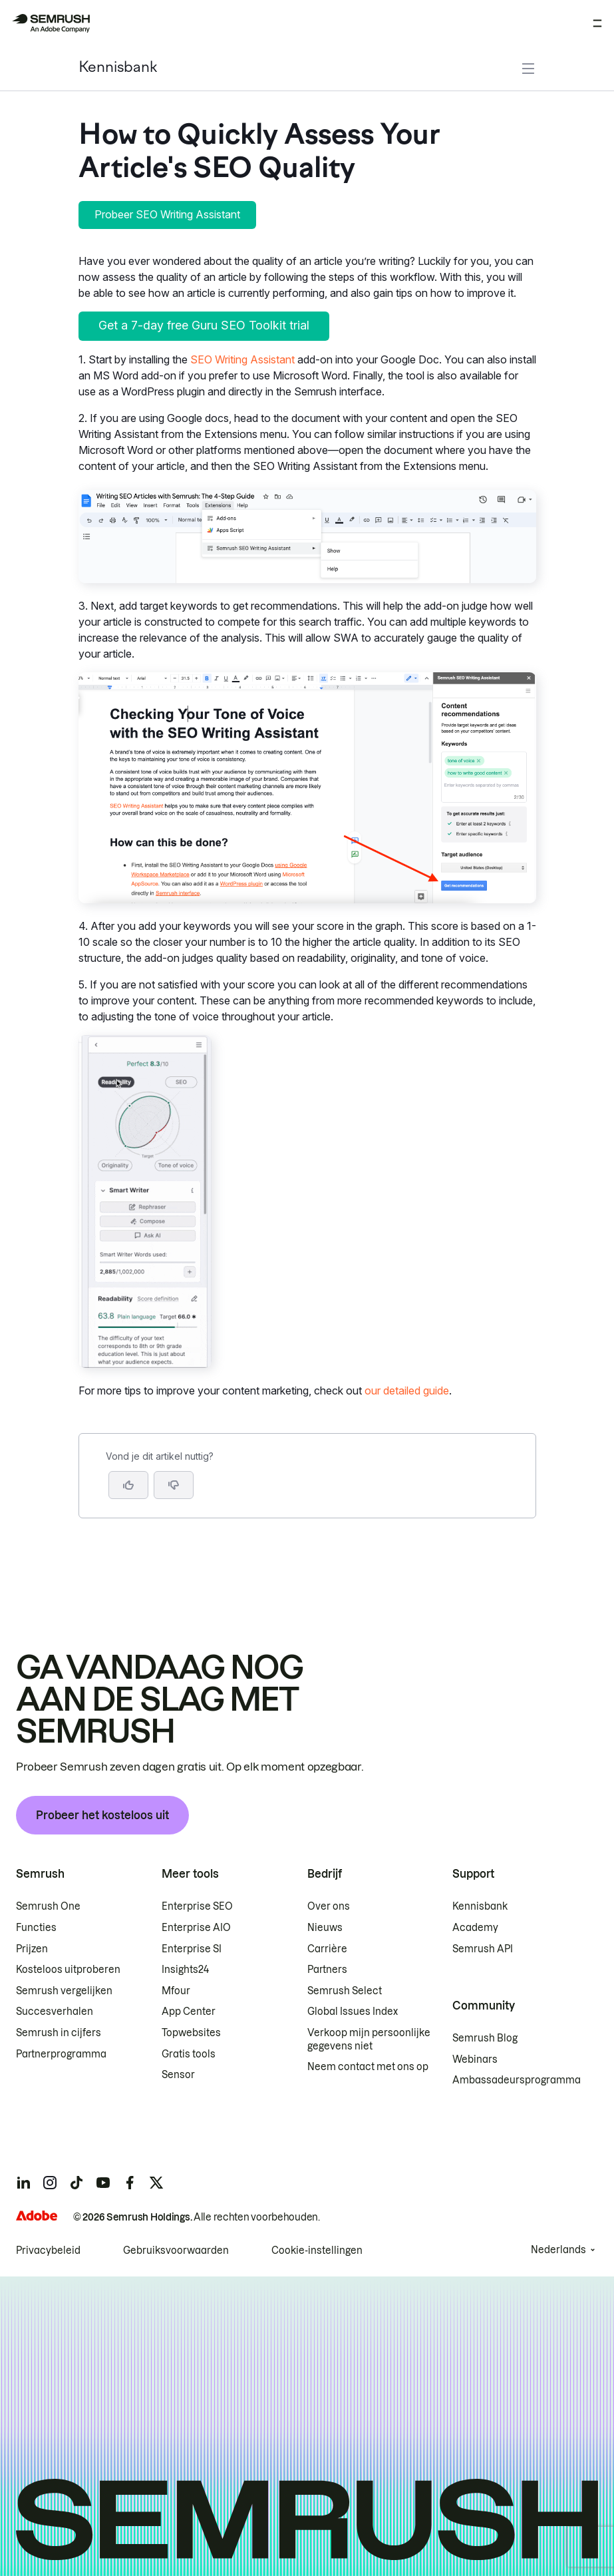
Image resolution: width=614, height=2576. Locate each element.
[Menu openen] (597, 23)
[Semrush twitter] (156, 2182)
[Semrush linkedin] (23, 2182)
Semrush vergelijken (64, 1991)
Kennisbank (117, 68)
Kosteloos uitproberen (68, 1969)
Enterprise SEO (197, 1906)
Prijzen (32, 1949)
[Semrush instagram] (50, 2182)
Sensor (178, 2074)
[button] (174, 1485)
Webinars (475, 2059)
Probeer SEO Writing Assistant (167, 214)
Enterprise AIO (196, 1927)
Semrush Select (344, 1991)
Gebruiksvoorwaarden (176, 2250)
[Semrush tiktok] (76, 2182)
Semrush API (482, 1949)
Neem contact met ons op (367, 2066)
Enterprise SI (192, 1949)
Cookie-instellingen (317, 2250)
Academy (475, 1927)
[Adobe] (36, 2216)
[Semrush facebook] (129, 2182)
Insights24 (185, 1969)
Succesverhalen (54, 2011)
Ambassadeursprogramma (516, 2080)
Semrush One (48, 1906)
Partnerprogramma (61, 2054)
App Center (189, 2011)
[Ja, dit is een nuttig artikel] (128, 1485)
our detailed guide (407, 1390)
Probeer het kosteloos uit (102, 1815)
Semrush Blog (485, 2038)
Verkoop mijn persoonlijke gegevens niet (368, 2039)
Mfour (176, 1991)
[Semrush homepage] (50, 23)
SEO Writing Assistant (242, 359)
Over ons (328, 1906)
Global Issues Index (352, 2011)
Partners (327, 1969)
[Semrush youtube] (103, 2182)
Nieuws (325, 1927)
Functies (36, 1927)
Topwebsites (191, 2033)
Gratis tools (189, 2054)
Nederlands (558, 2250)
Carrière (327, 1949)
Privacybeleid (48, 2250)
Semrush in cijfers (58, 2033)
